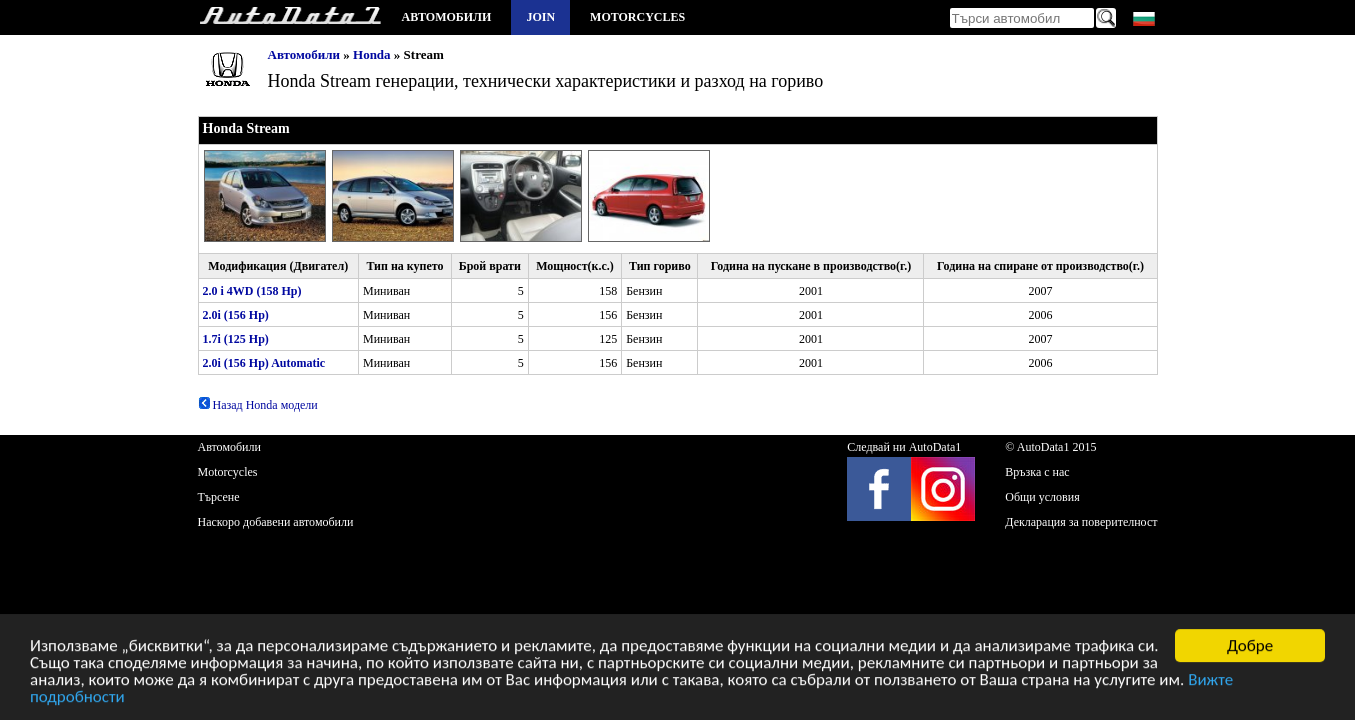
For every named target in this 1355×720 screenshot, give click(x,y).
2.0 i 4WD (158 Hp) (252, 291)
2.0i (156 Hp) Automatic (264, 363)
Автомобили (447, 17)
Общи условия (1042, 497)
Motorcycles (637, 17)
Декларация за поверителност (1081, 522)
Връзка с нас (1037, 472)
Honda (372, 54)
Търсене (219, 497)
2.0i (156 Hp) (236, 315)
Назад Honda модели (258, 405)
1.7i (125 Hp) (236, 339)
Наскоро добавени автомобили (276, 522)
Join (540, 17)
